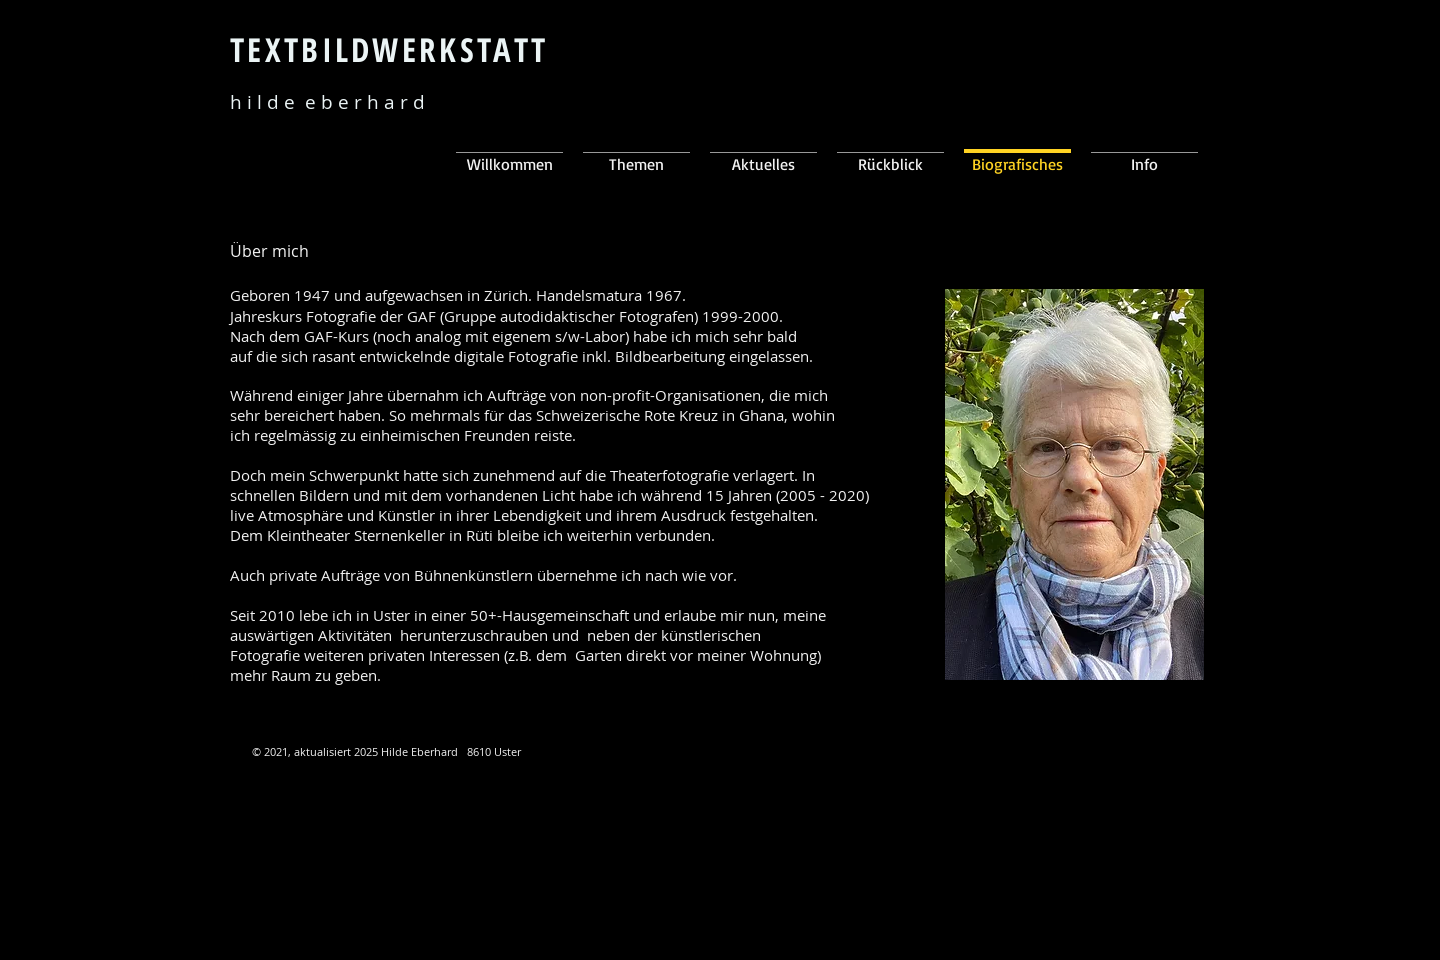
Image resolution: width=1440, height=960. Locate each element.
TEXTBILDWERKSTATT (389, 49)
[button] (763, 154)
